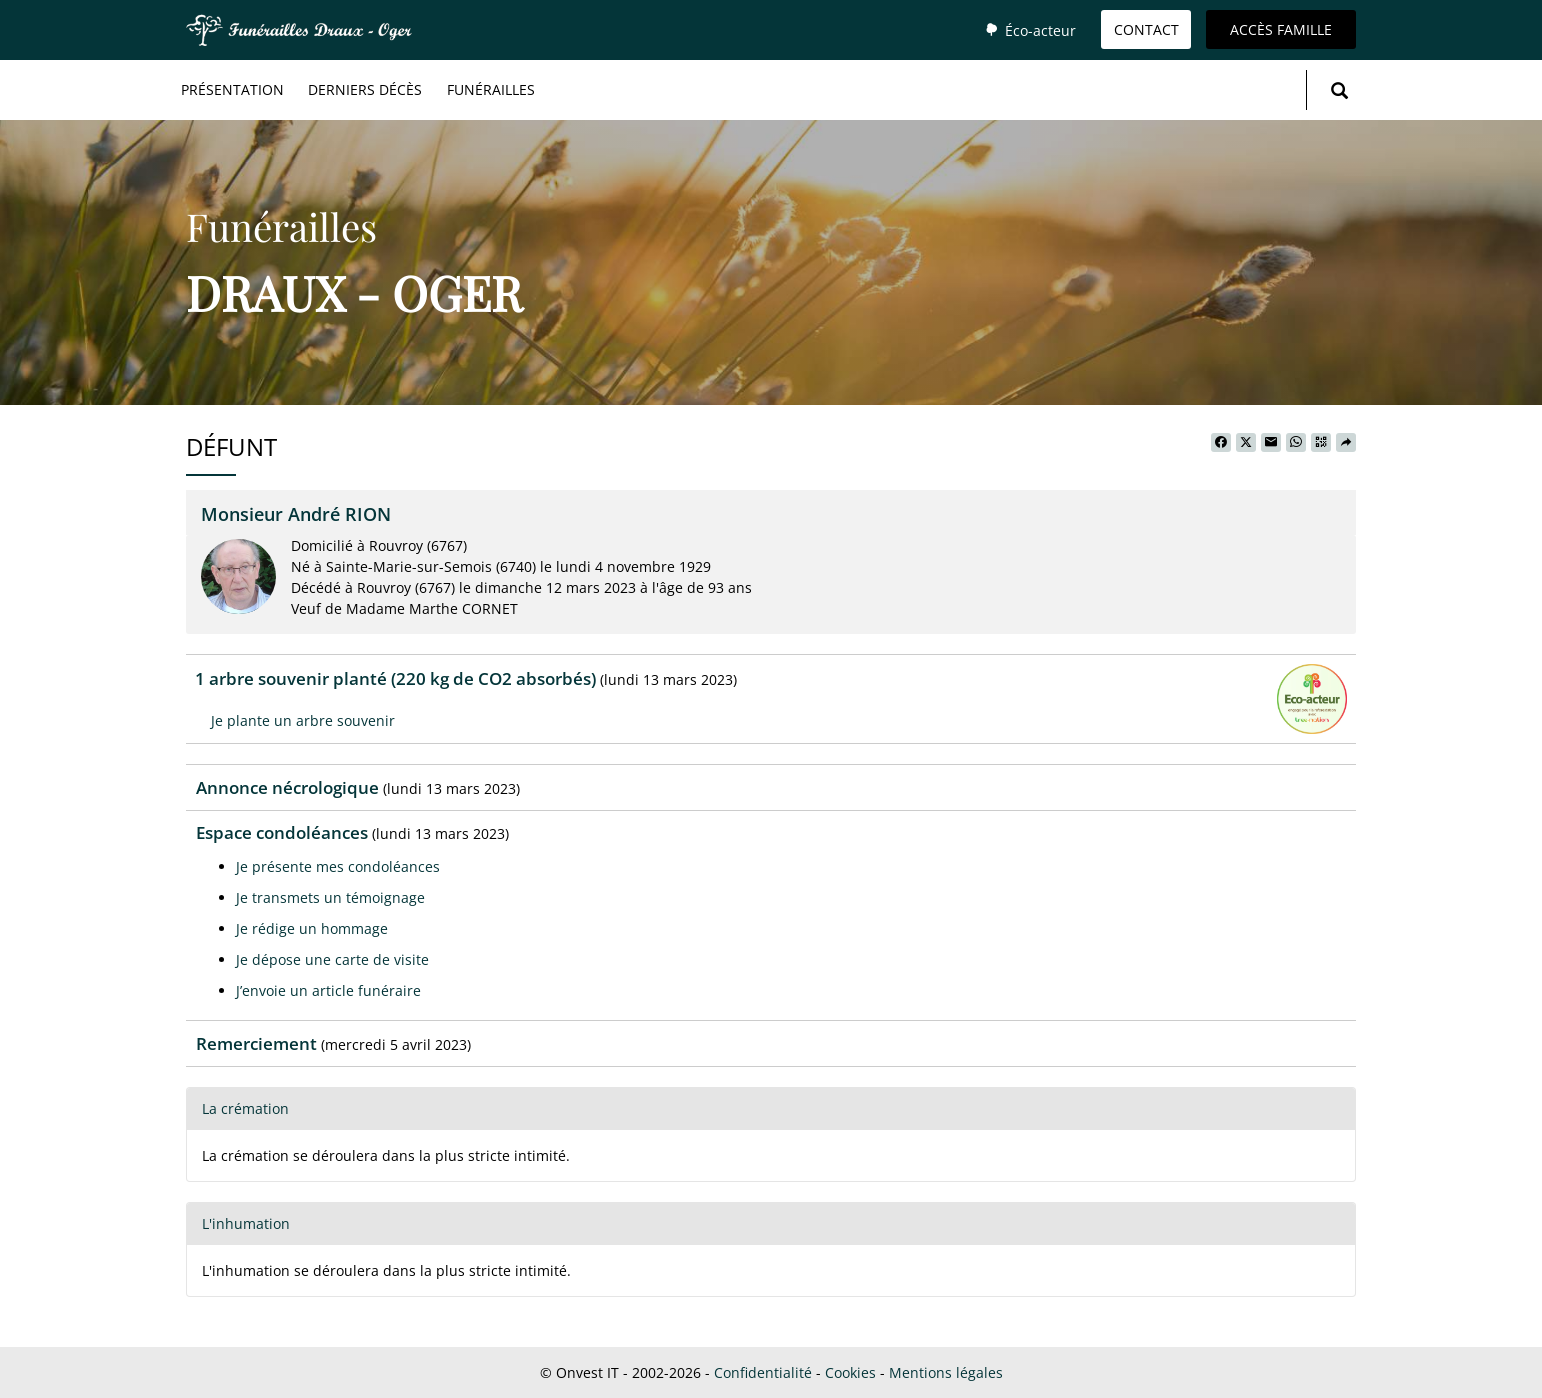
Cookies (850, 1372)
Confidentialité (763, 1372)
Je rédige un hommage (312, 928)
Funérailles (491, 89)
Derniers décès (365, 89)
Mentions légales (946, 1372)
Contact (1146, 29)
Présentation (232, 89)
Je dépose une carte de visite (332, 959)
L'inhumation (246, 1223)
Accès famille (1281, 29)
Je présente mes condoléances (338, 866)
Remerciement (256, 1043)
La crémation (245, 1108)
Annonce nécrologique (287, 787)
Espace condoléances (282, 832)
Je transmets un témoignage (330, 897)
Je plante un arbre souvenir (303, 720)
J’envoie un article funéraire (328, 990)
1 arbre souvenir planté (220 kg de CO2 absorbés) (395, 678)
